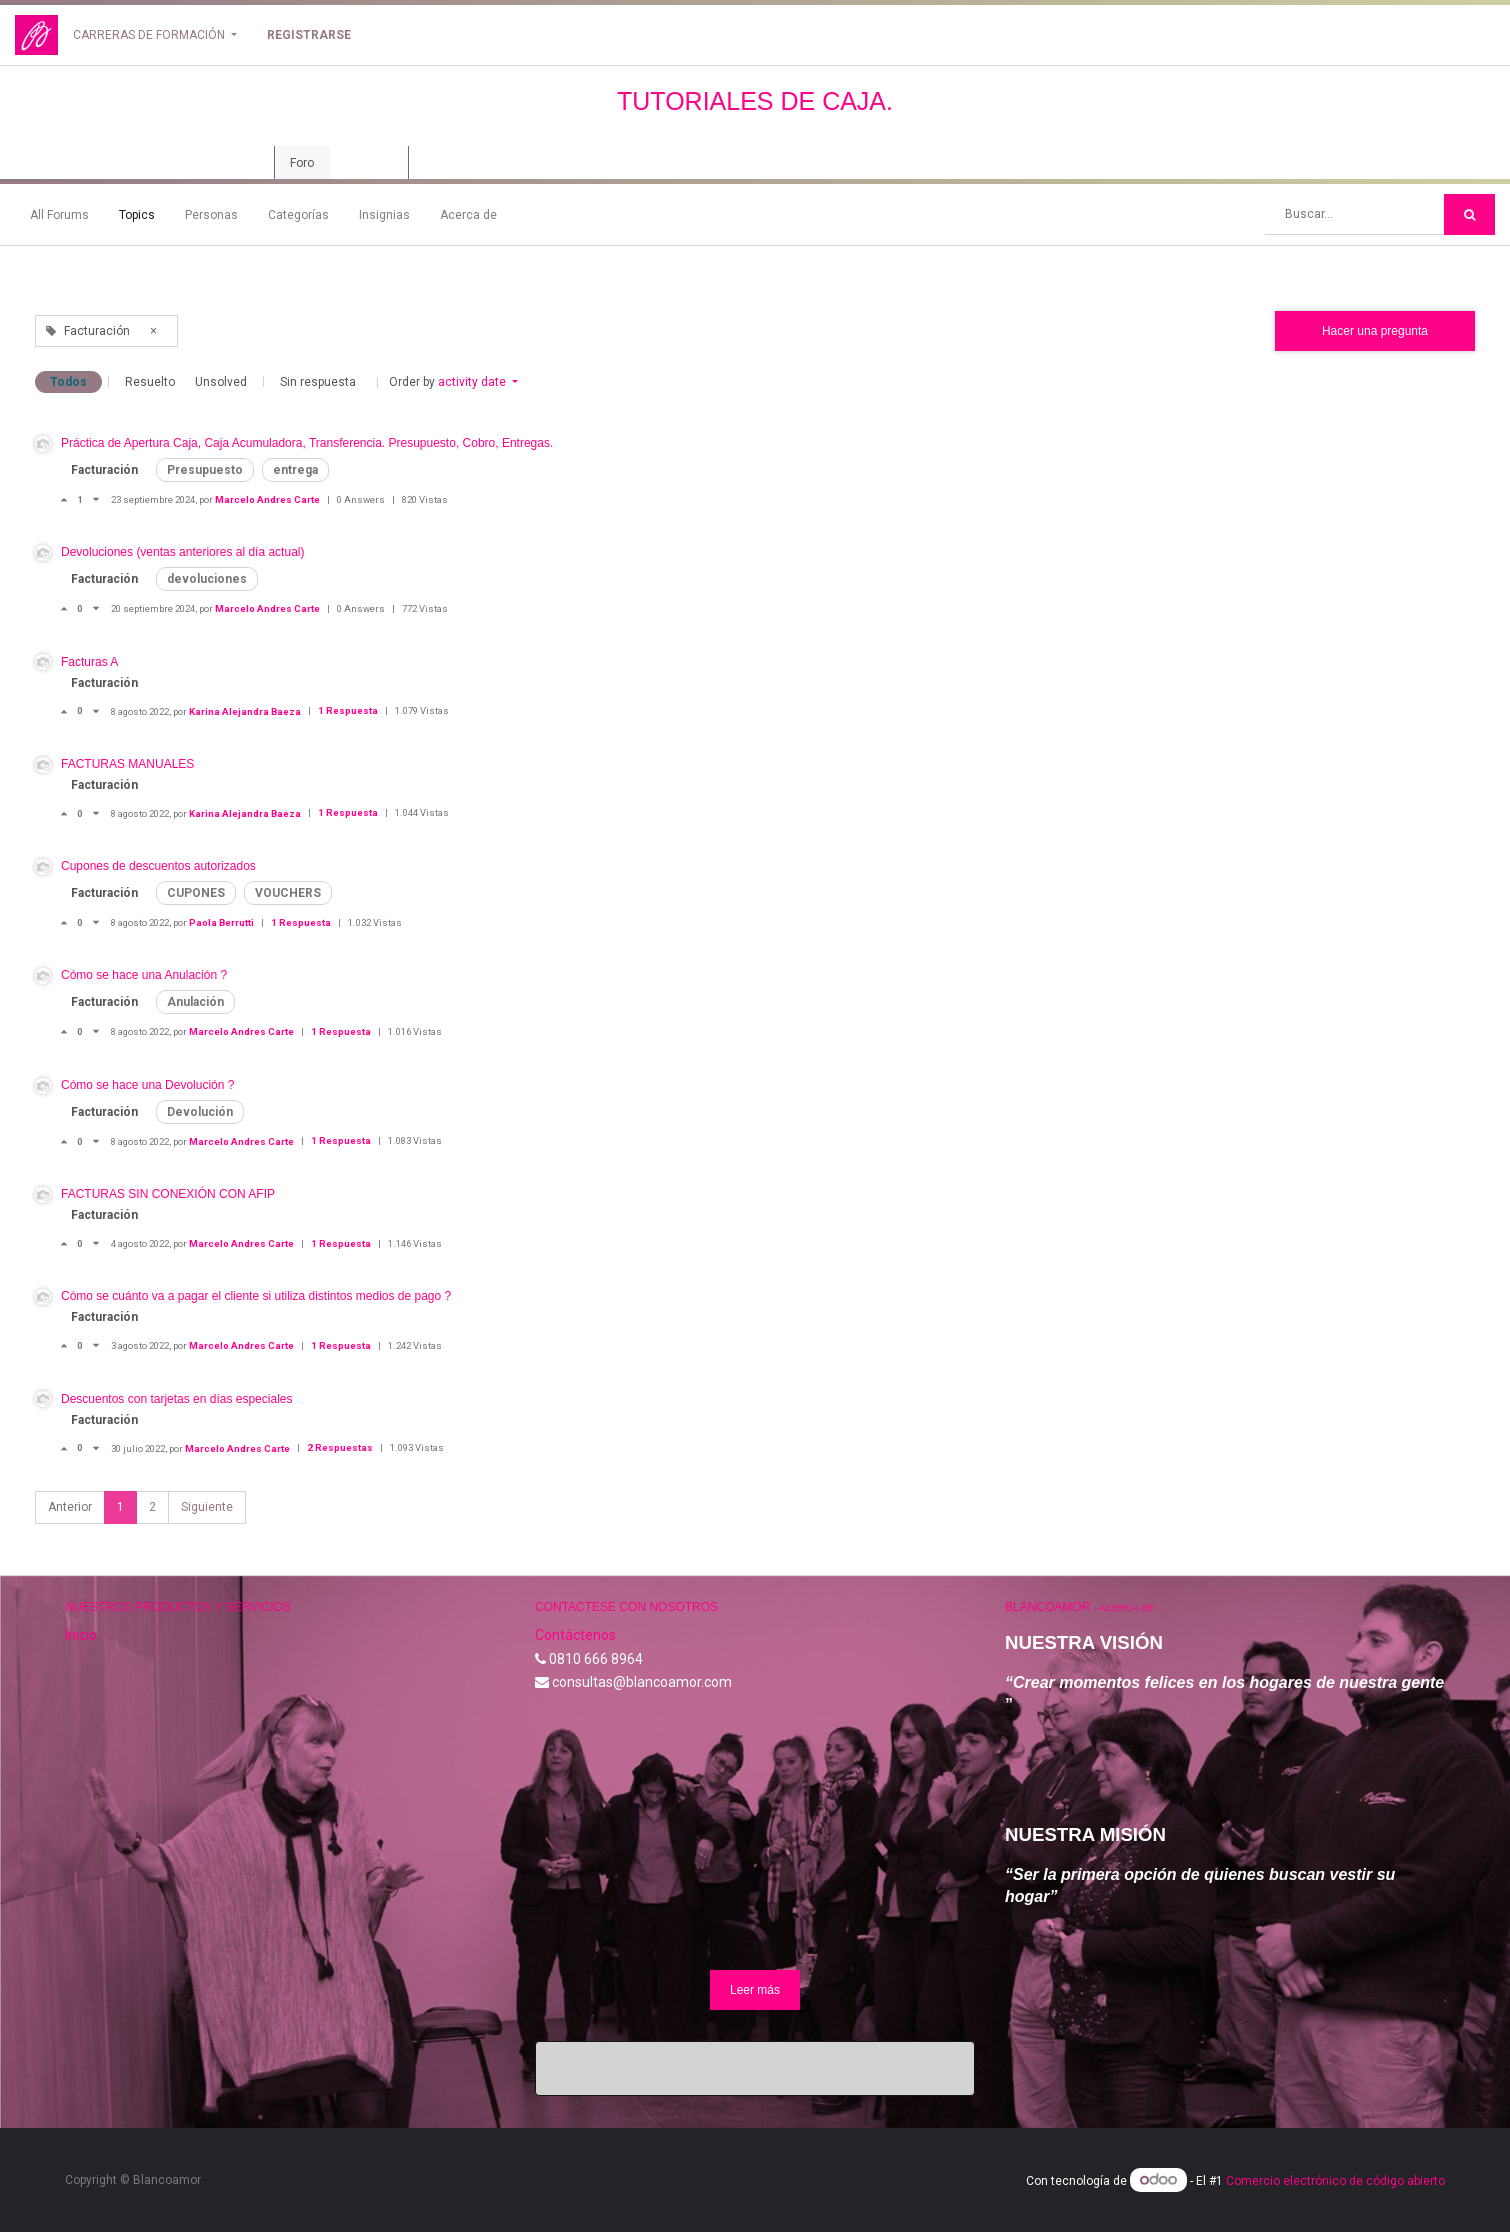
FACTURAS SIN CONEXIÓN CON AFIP (168, 1194)
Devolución (200, 1112)
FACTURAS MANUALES (127, 764)
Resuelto (150, 382)
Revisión (369, 163)
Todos (68, 382)
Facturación (104, 470)
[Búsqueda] (1469, 214)
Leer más (755, 1990)
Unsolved (221, 382)
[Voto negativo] (96, 499)
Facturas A (89, 662)
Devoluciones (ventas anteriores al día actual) (182, 552)
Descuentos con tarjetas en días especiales (176, 1399)
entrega (295, 470)
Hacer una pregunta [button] (1375, 331)
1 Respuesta (349, 710)
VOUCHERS (288, 893)
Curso (237, 163)
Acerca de (468, 215)
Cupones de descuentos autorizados (158, 866)
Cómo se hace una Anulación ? (144, 975)
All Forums (59, 215)
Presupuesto (205, 470)
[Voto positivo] (69, 499)
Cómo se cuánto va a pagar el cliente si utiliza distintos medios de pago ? (256, 1296)
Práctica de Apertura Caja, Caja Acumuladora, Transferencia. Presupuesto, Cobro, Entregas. (307, 443)
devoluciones (207, 579)
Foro (302, 163)
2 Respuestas (341, 1447)
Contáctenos (575, 1635)
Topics (137, 215)
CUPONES (196, 893)
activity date (473, 382)
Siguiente (207, 1507)
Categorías (298, 215)
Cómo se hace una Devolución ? (147, 1085)
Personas (211, 215)
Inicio (81, 1635)
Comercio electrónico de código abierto (1335, 2181)
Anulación (195, 1002)
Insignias (384, 215)
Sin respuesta (318, 382)
